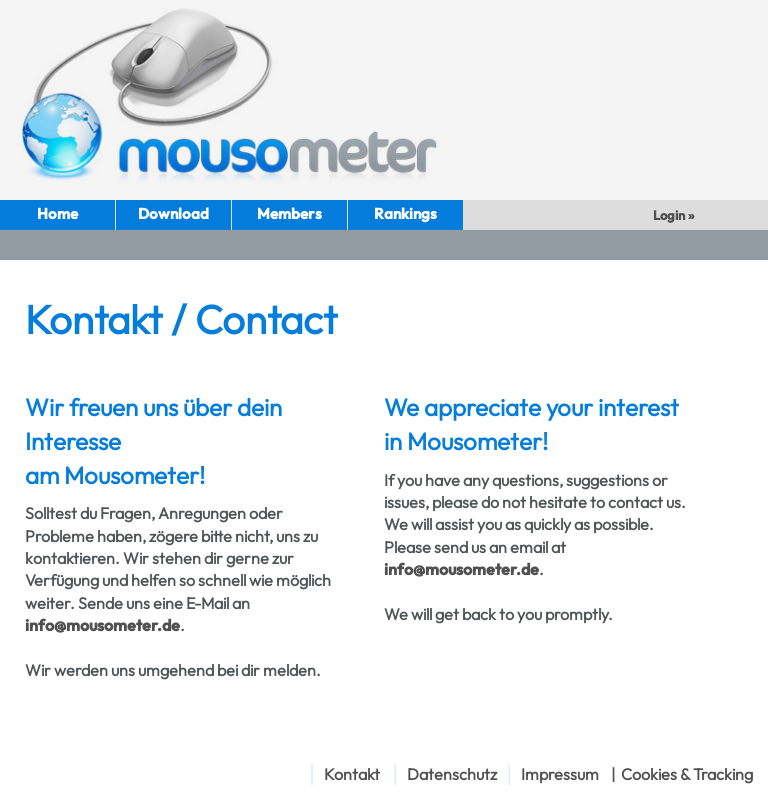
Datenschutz (452, 774)
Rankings (405, 213)
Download (173, 213)
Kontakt (352, 774)
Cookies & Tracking (687, 774)
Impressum (560, 774)
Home (57, 213)
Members (289, 213)
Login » (675, 215)
